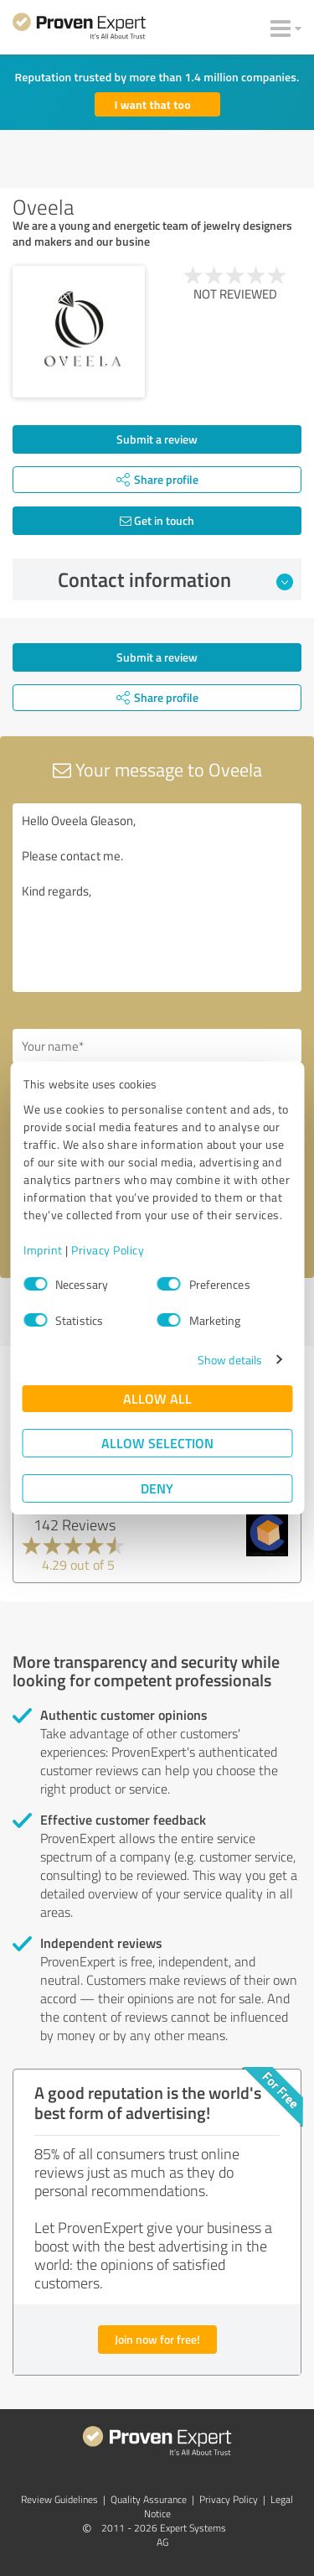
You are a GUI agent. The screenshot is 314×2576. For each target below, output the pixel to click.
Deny (157, 1488)
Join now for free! (157, 2339)
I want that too (153, 104)
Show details (230, 1360)
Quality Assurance (149, 2499)
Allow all (157, 1398)
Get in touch (157, 520)
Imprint (43, 1250)
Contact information (175, 579)
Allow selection (157, 1442)
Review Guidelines (59, 2499)
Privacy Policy (107, 1250)
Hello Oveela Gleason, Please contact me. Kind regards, (157, 897)
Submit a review (157, 439)
